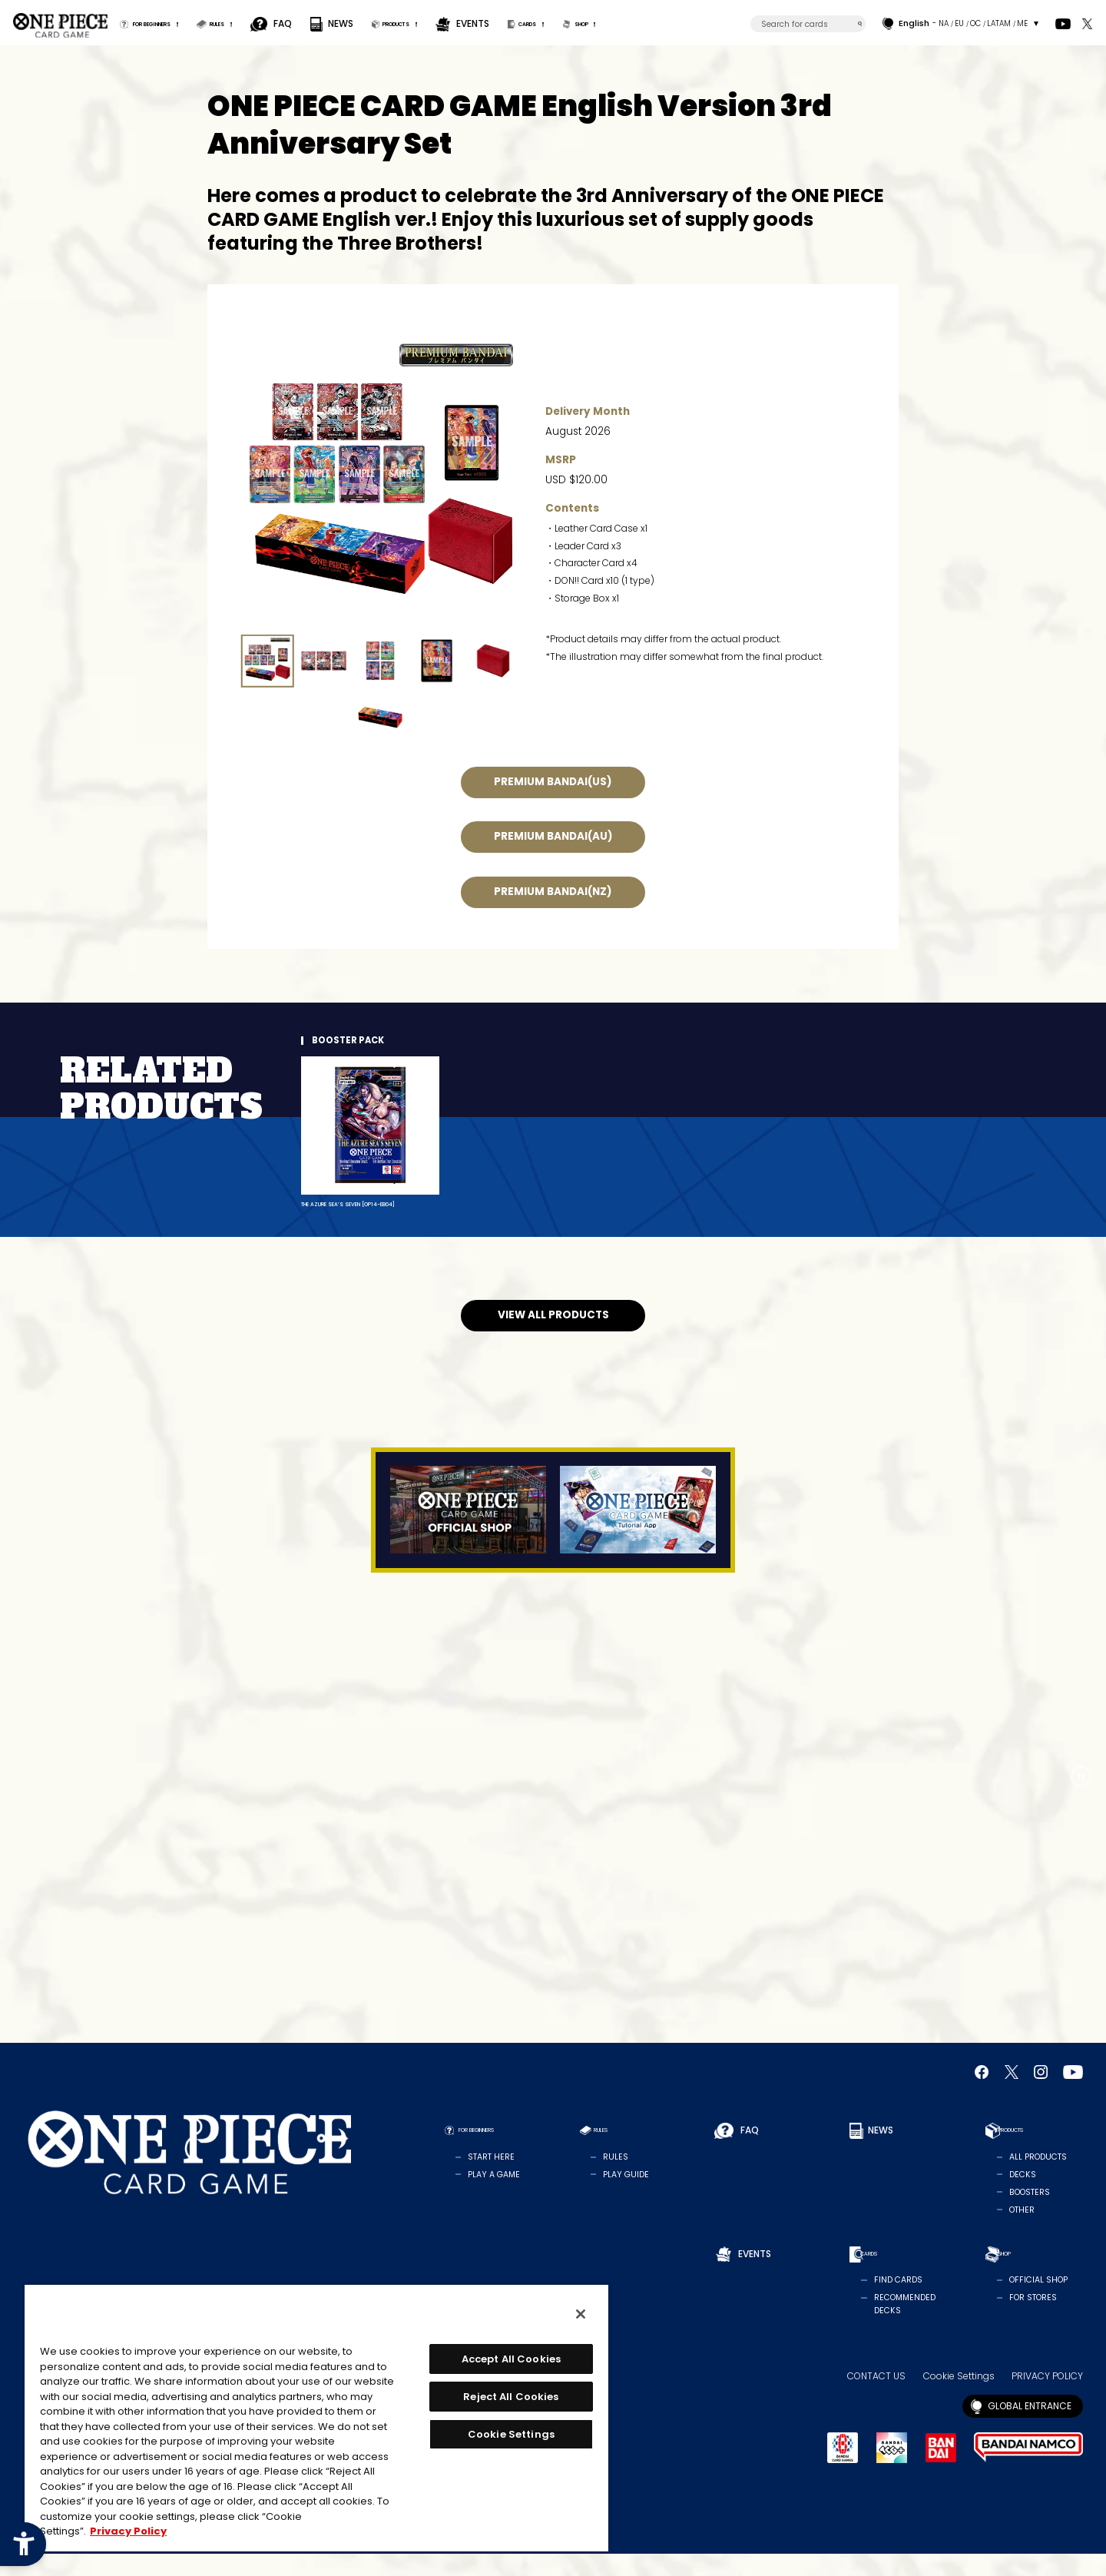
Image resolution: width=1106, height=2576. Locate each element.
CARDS (639, 22)
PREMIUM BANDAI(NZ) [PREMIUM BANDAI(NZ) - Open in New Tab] (553, 891)
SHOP (717, 22)
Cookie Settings (959, 2398)
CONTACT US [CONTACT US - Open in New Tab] (876, 2398)
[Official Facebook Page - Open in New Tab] (981, 2094)
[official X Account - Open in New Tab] (1087, 23)
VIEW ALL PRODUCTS (553, 1337)
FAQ (348, 22)
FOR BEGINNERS (175, 22)
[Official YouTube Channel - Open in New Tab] (1063, 23)
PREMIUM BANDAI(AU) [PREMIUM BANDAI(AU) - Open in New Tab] (553, 837)
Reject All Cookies (510, 2396)
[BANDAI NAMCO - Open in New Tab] (1028, 2470)
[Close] (581, 2314)
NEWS (405, 22)
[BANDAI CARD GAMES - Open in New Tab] (842, 2470)
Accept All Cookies (511, 2359)
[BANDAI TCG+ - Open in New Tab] (891, 2470)
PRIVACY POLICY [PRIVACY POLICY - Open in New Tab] (1047, 2398)
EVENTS (571, 22)
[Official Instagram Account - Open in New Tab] (1041, 2094)
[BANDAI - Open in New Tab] (941, 2469)
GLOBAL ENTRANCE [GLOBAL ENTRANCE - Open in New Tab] (1029, 2427)
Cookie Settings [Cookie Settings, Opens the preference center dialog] (511, 2434)
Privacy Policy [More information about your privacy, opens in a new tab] (128, 2531)
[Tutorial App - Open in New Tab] (638, 1532)
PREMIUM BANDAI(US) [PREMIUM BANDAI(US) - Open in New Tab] (553, 781)
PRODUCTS (479, 22)
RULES (273, 22)
